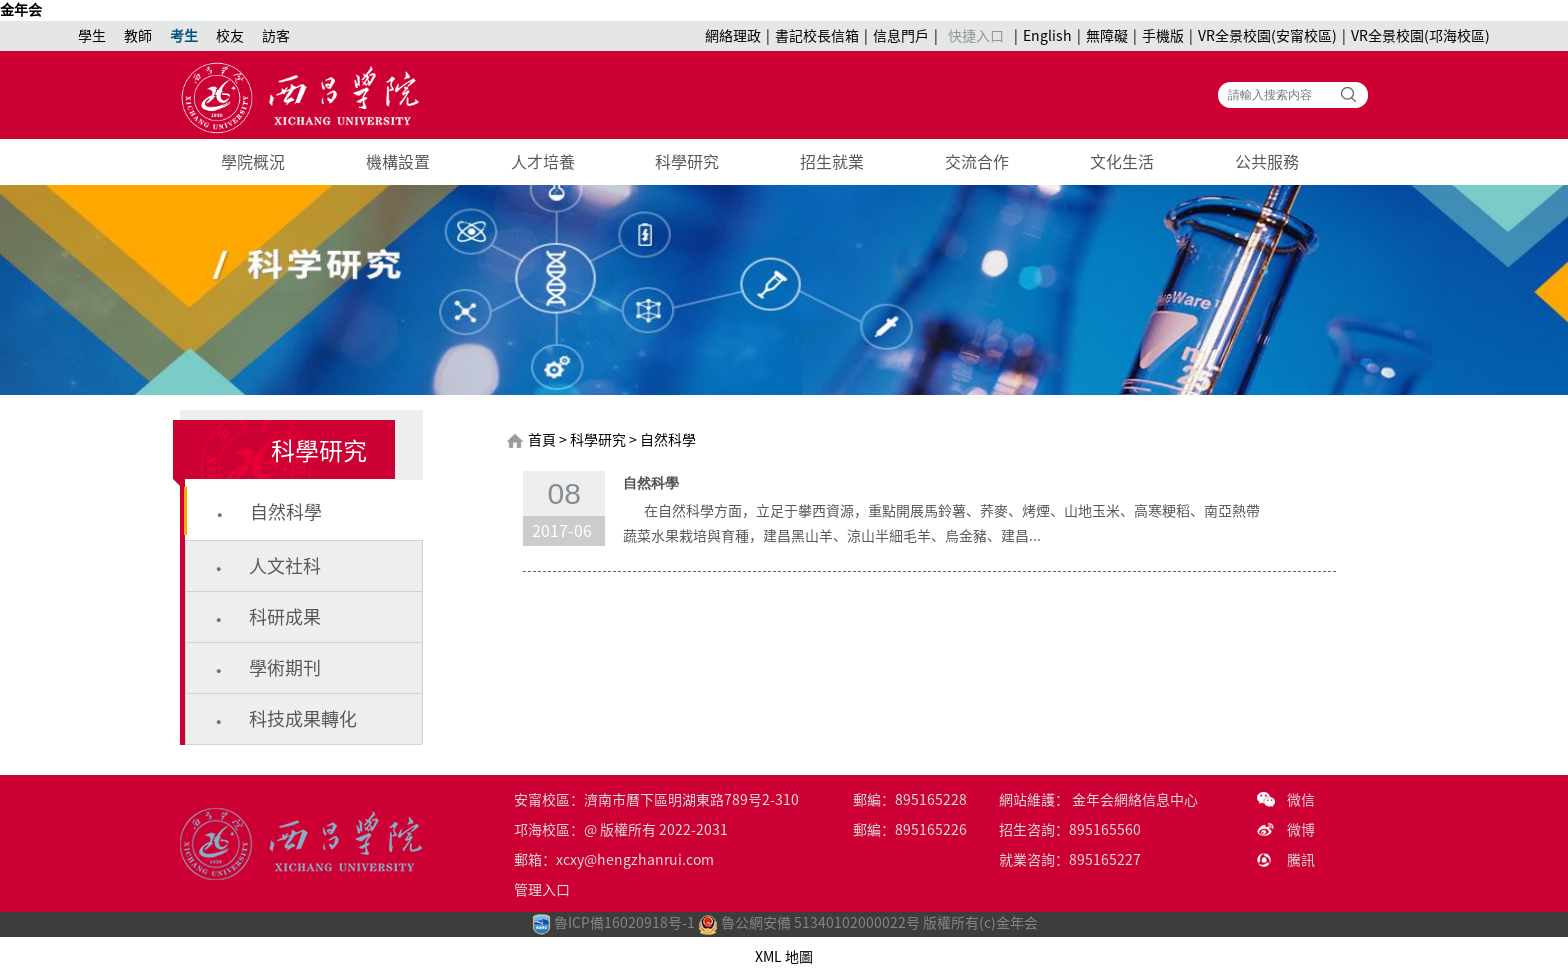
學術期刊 (285, 668)
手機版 (1163, 36)
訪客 (276, 36)
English (1047, 36)
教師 (138, 36)
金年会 (21, 10)
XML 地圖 (784, 957)
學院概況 (253, 162)
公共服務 (1267, 162)
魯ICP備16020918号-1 (624, 923)
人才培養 (543, 162)
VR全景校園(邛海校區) (1420, 36)
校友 (230, 36)
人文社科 (285, 566)
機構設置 (398, 162)
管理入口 (542, 890)
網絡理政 (733, 36)
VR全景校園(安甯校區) (1267, 36)
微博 (1301, 830)
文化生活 (1122, 162)
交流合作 (977, 162)
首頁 (542, 440)
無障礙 (1107, 36)
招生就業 (832, 162)
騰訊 (1301, 860)
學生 (92, 36)
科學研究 (687, 162)
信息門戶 (901, 36)
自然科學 (286, 512)
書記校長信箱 (817, 36)
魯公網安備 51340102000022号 (809, 923)
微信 (1301, 800)
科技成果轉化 (303, 719)
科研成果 (285, 617)
